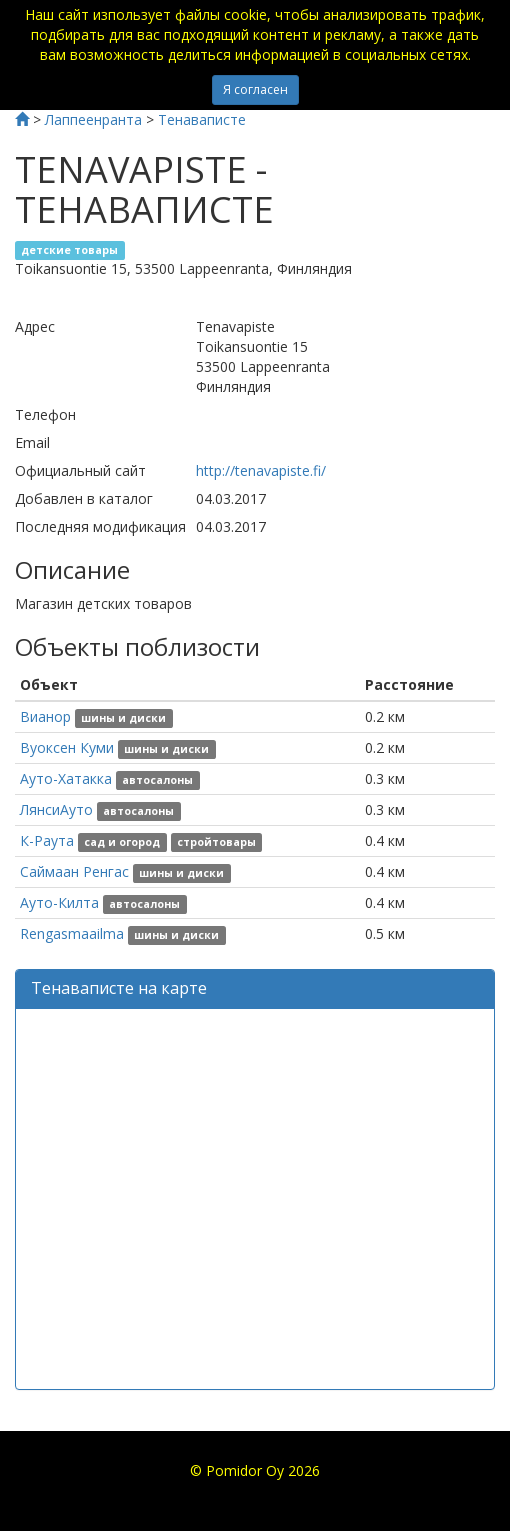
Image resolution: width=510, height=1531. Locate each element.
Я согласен (255, 89)
